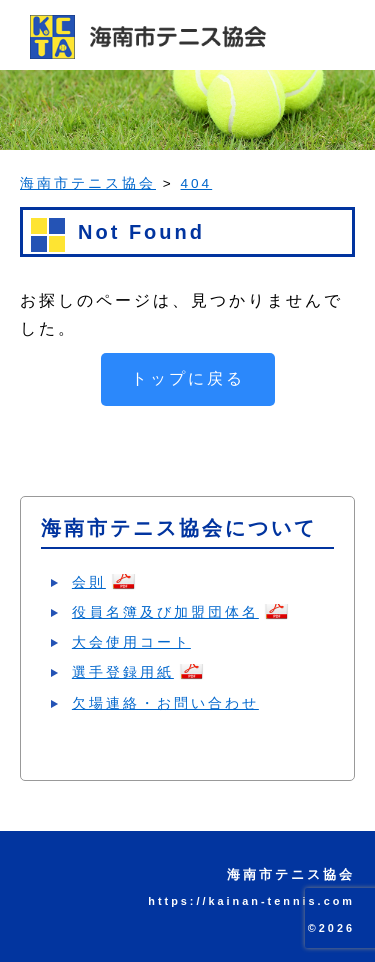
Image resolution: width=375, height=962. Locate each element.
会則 (89, 582)
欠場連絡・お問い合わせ (165, 703)
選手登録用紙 (123, 672)
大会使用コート (131, 642)
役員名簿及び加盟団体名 (165, 612)
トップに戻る (188, 378)
